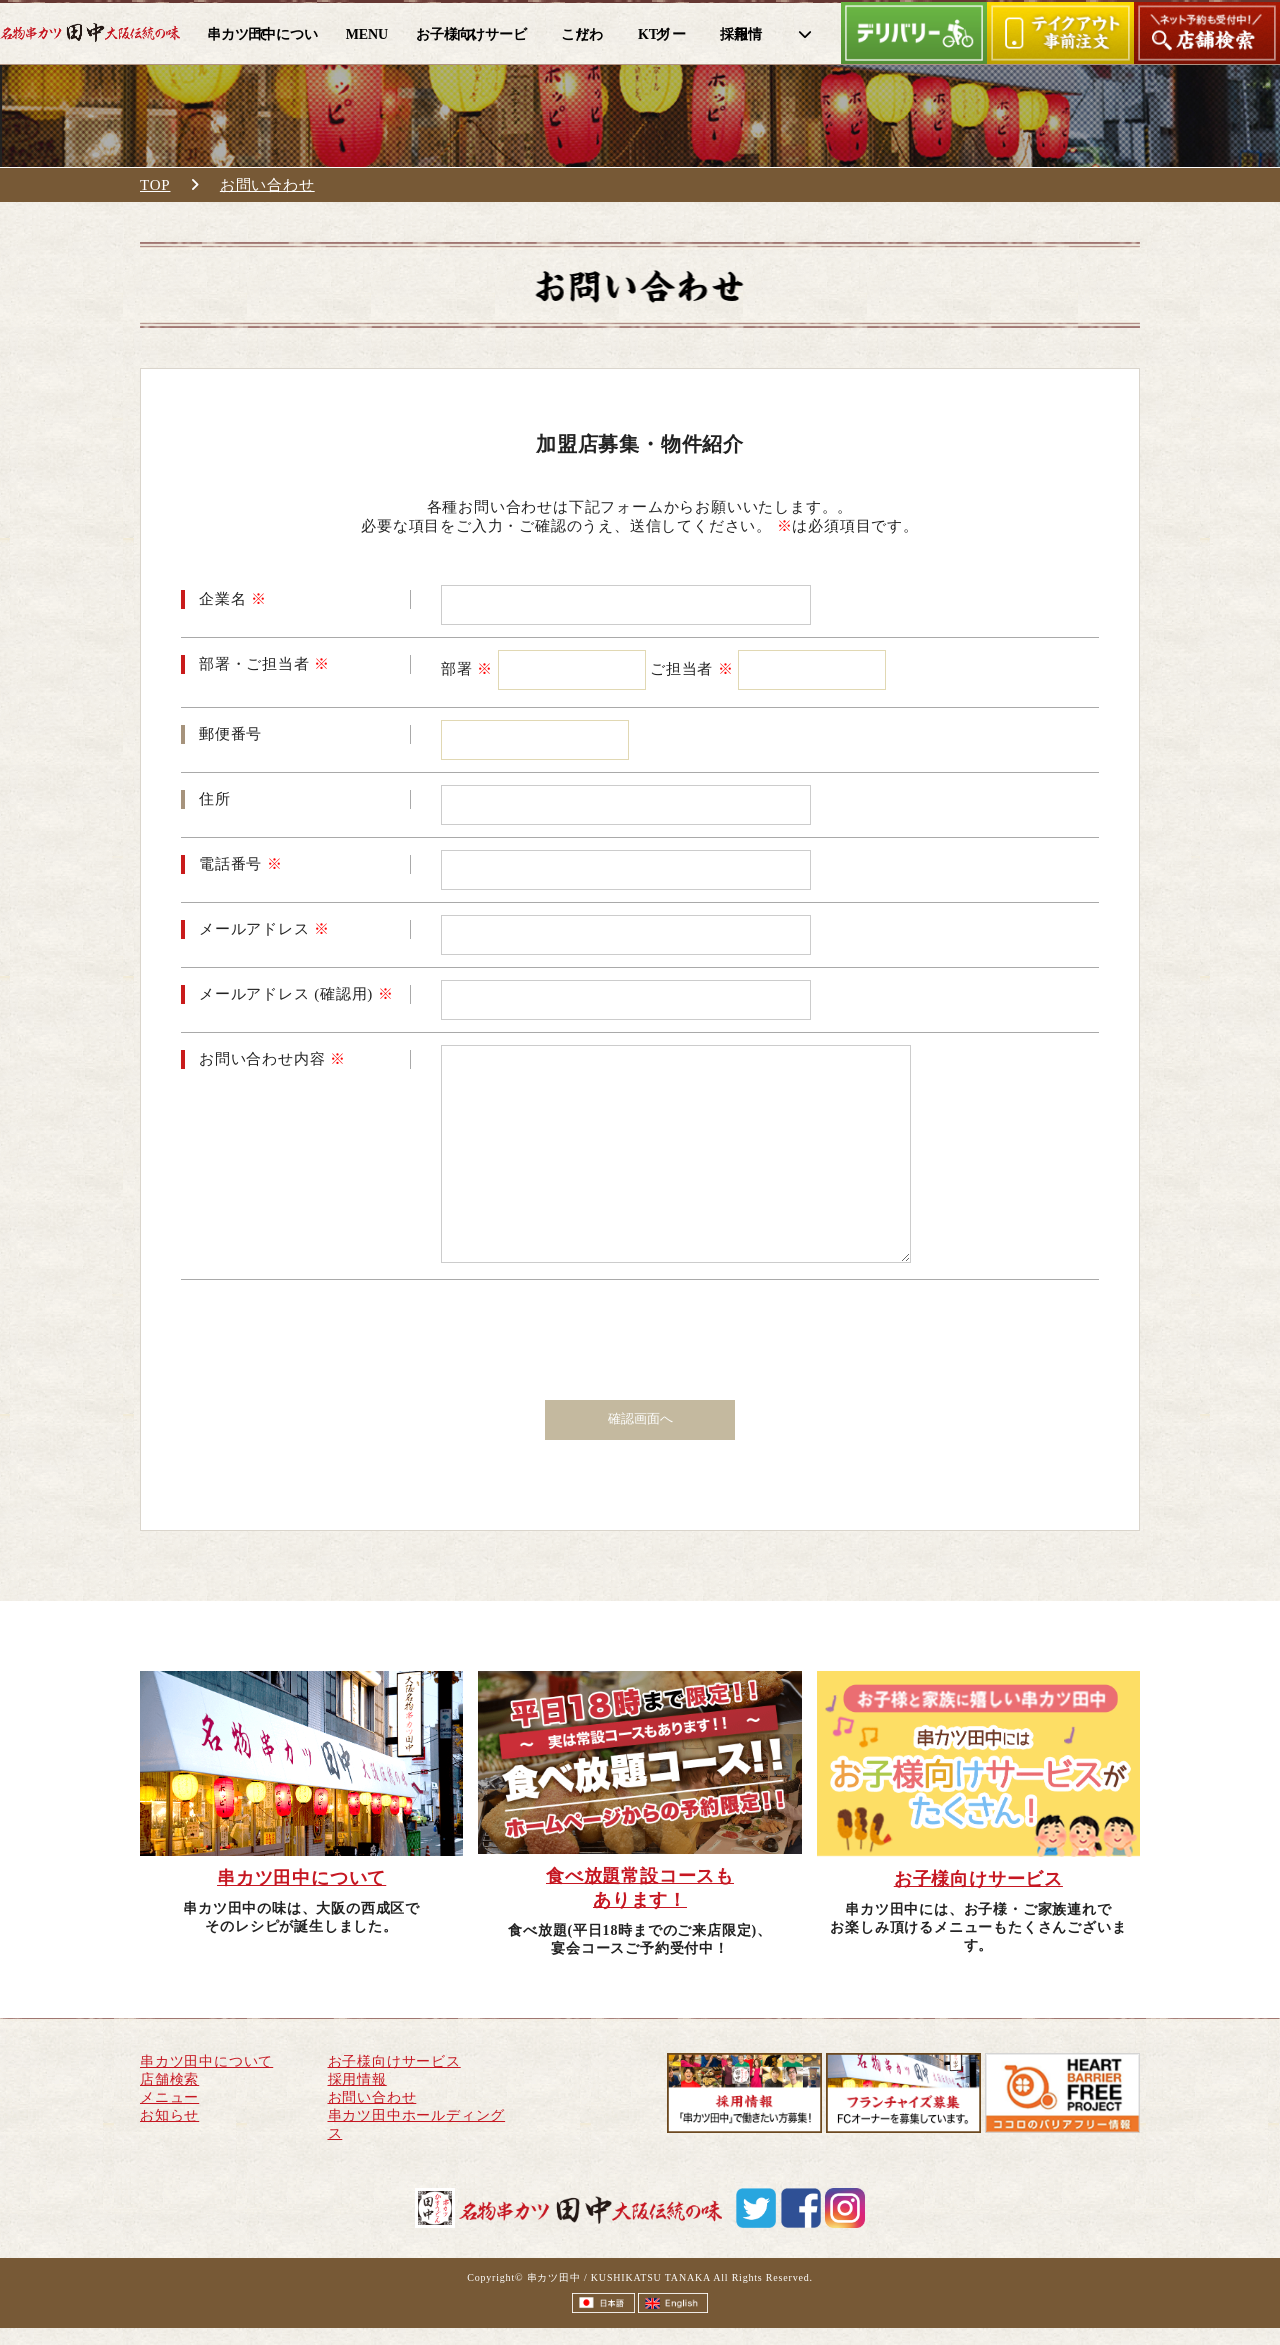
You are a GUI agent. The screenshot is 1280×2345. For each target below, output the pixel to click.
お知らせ (169, 2115)
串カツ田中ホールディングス (417, 2124)
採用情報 (357, 2079)
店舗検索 (169, 2079)
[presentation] (642, 1331)
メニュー (169, 2097)
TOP (155, 185)
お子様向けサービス (394, 2061)
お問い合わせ (267, 185)
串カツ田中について (206, 2061)
